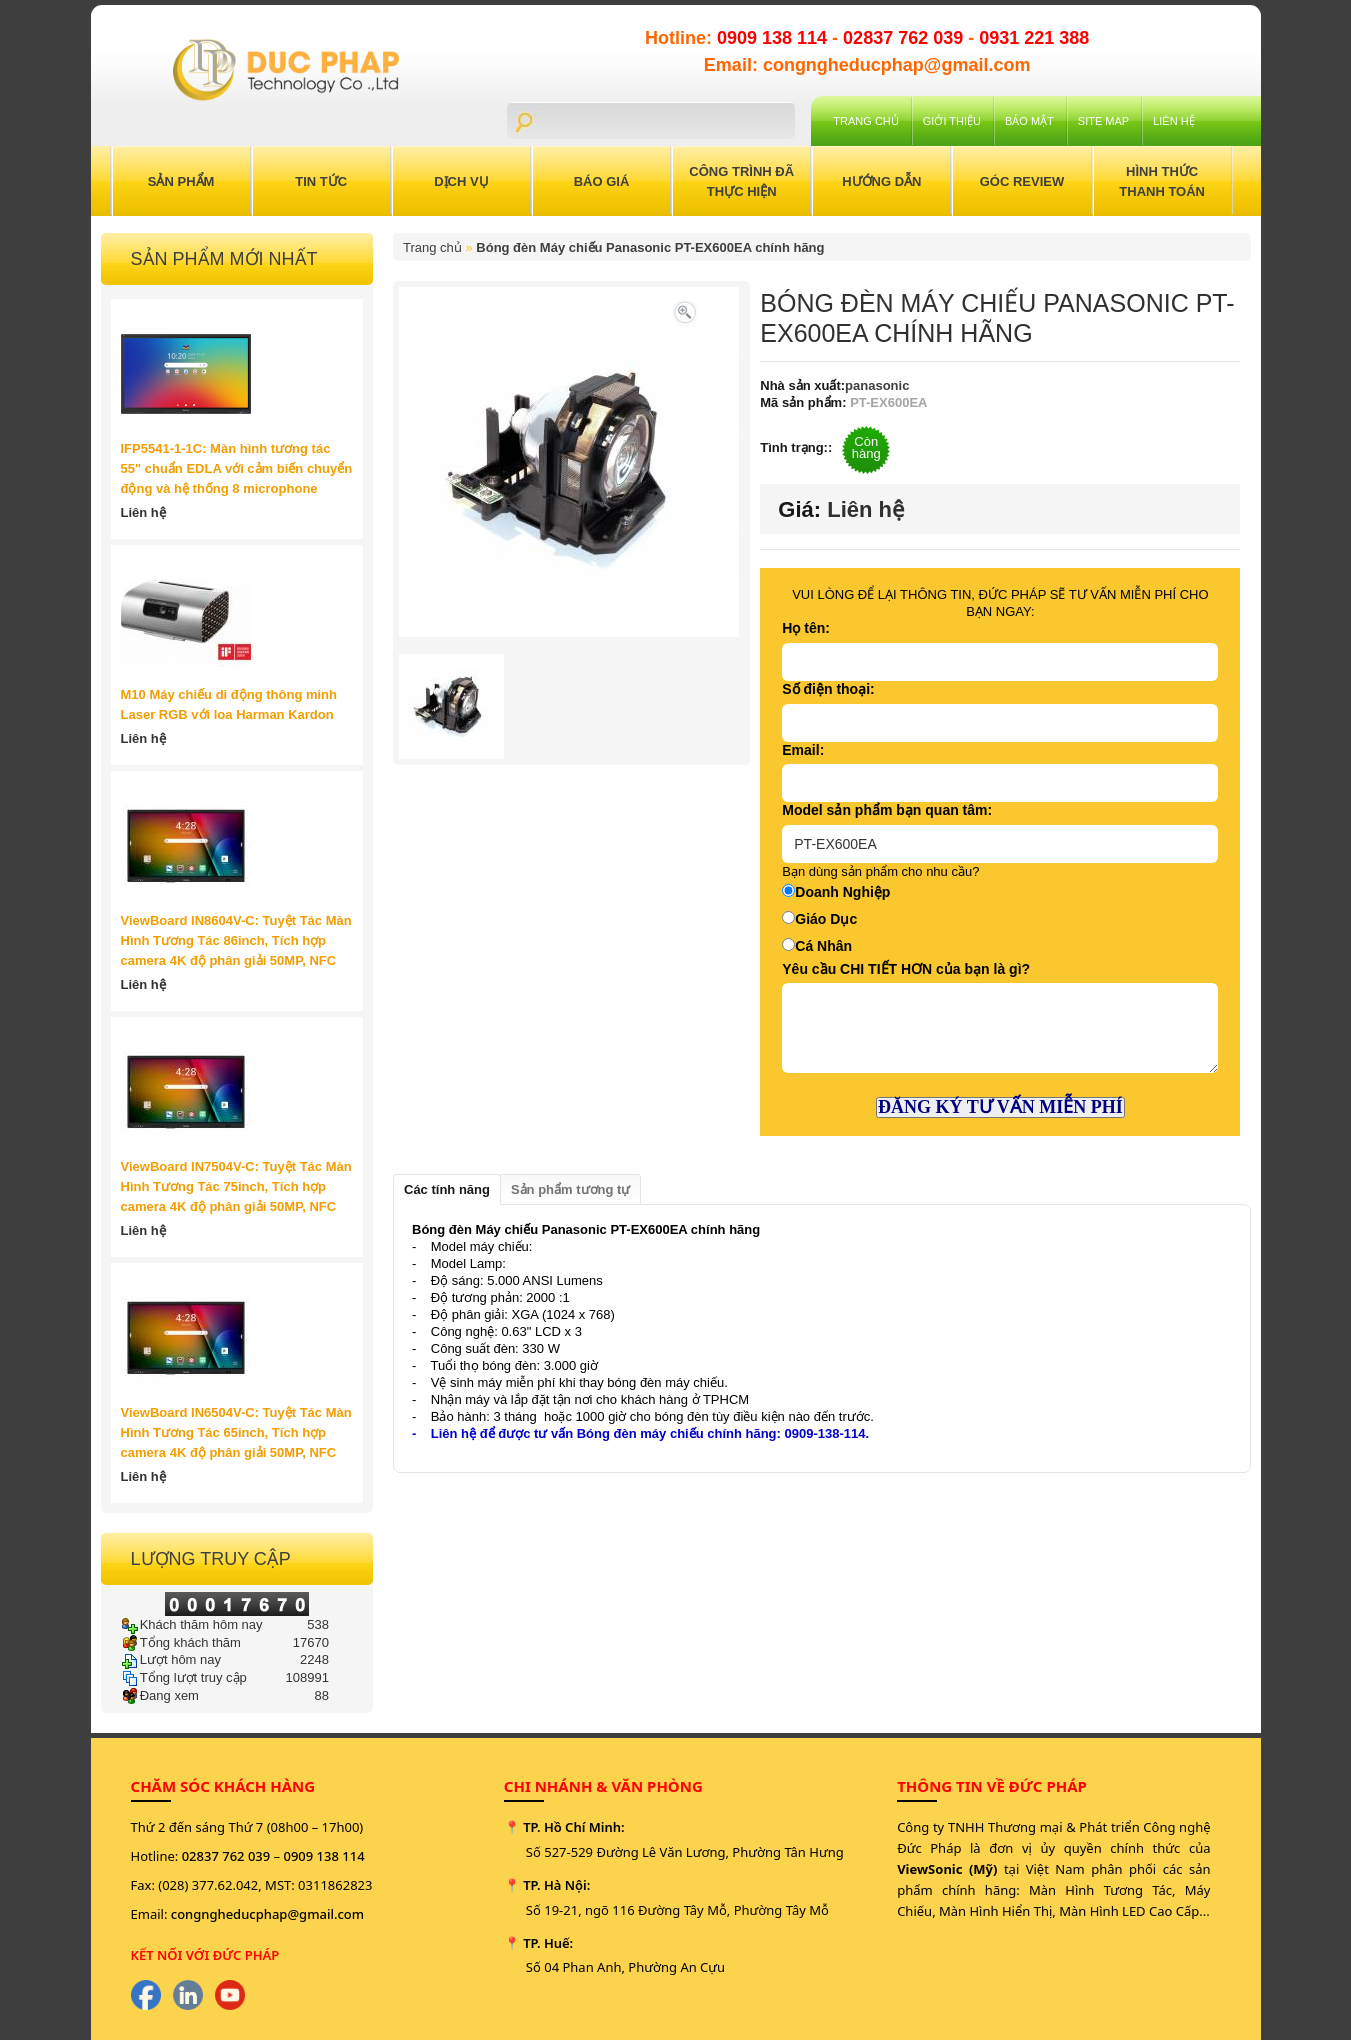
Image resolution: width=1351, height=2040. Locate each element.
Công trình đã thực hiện (741, 181)
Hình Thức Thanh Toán (1162, 181)
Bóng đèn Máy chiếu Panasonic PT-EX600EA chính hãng (650, 247)
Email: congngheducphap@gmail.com (867, 65)
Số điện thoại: (828, 689)
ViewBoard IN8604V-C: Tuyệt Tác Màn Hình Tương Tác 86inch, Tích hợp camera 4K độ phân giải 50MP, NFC (236, 940)
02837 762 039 (905, 38)
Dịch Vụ (461, 181)
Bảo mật (1029, 121)
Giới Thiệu (952, 121)
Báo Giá (602, 181)
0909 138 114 (774, 38)
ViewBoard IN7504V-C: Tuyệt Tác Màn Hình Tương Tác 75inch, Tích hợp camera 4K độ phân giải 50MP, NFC (236, 1186)
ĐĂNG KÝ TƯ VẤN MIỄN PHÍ (1000, 1107)
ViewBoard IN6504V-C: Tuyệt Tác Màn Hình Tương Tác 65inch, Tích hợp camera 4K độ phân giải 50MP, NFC (236, 1432)
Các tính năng (447, 1189)
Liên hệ (1173, 121)
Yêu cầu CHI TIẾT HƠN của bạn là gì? (906, 969)
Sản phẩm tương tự (570, 1189)
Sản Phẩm (181, 181)
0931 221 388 (1034, 38)
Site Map (1103, 121)
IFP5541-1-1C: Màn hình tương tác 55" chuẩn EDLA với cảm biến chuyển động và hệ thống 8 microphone (237, 468)
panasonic (877, 385)
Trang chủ (865, 121)
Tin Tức (321, 181)
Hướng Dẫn (881, 181)
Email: (803, 750)
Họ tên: (806, 628)
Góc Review (1022, 181)
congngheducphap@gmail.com (267, 1914)
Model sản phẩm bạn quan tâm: (887, 810)
